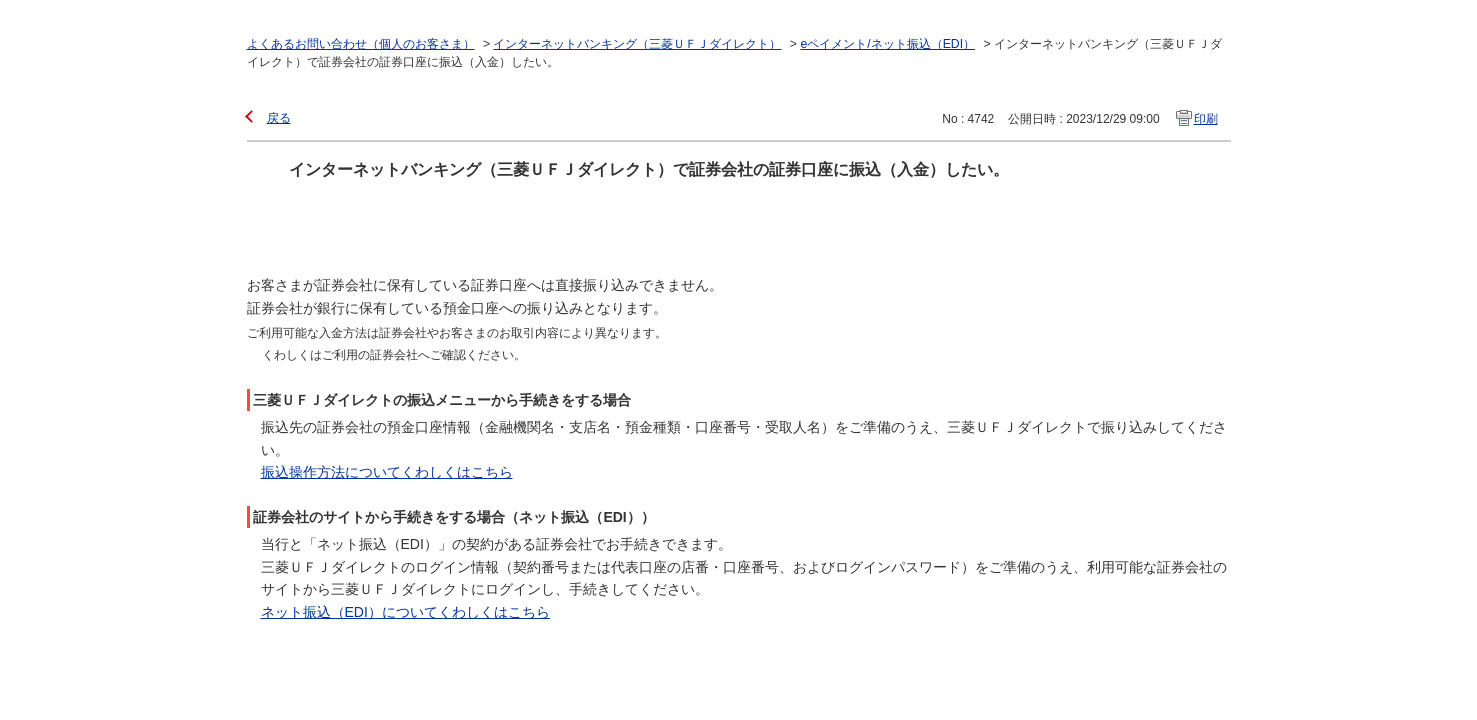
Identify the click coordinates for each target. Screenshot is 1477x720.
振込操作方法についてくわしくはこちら (387, 472)
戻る (279, 118)
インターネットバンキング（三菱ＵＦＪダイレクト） (637, 44)
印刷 (1206, 119)
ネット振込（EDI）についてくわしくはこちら (405, 612)
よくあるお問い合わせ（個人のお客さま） (361, 44)
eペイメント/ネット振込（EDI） (887, 44)
